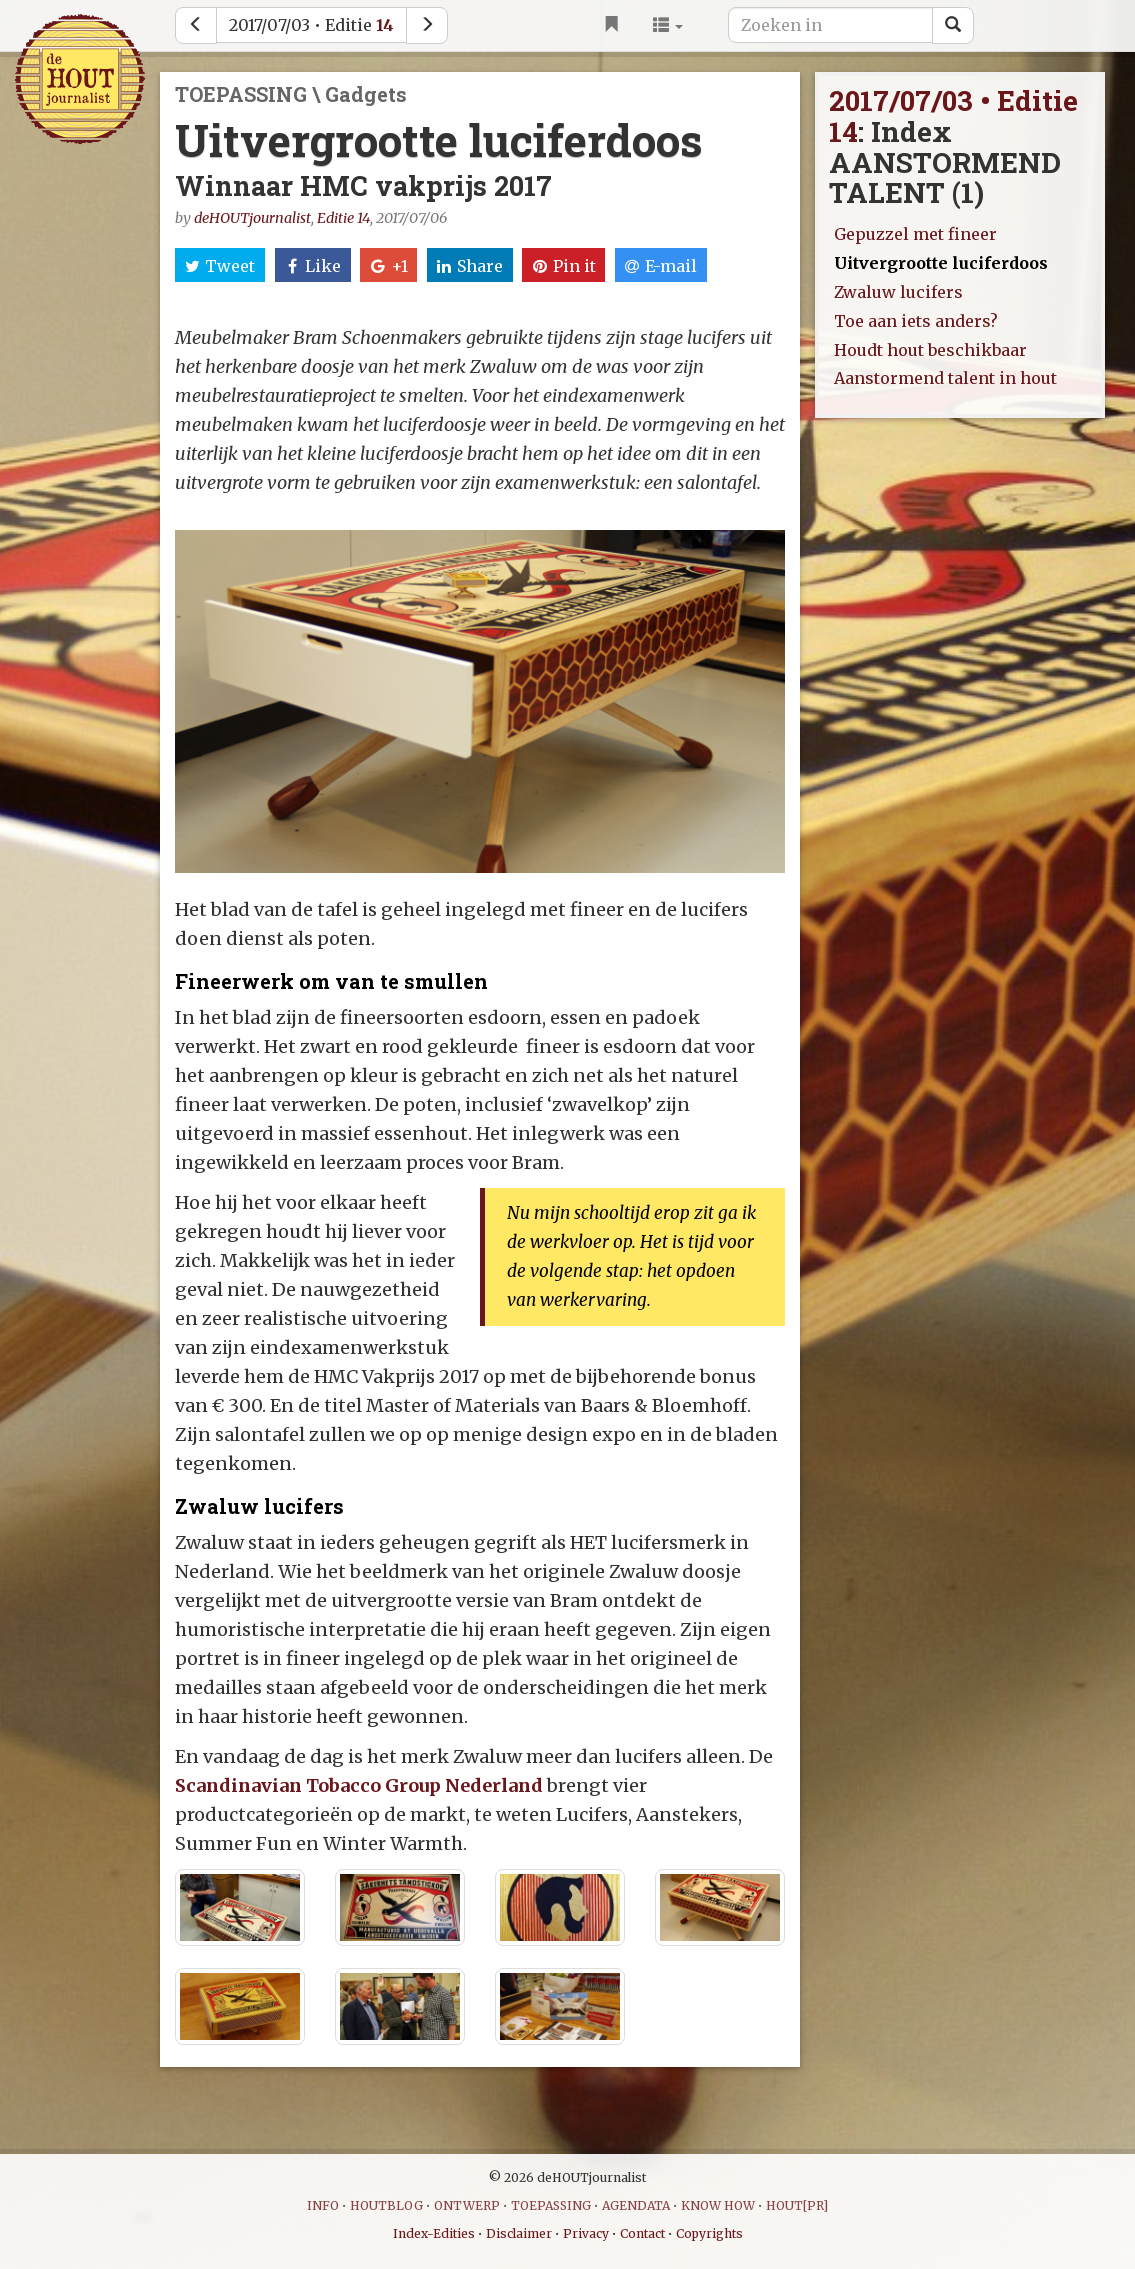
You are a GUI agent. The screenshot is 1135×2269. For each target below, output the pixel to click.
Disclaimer (519, 2233)
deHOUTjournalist (252, 218)
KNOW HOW (718, 2205)
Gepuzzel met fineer (915, 234)
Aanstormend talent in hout (945, 378)
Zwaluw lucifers (898, 292)
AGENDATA (636, 2205)
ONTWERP (467, 2205)
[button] (668, 25)
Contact (642, 2233)
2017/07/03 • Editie (311, 25)
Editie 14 (343, 218)
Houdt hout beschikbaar (930, 350)
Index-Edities (434, 2233)
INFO (323, 2205)
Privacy (586, 2233)
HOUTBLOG (386, 2205)
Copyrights (709, 2233)
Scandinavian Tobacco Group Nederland (361, 1785)
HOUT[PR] (797, 2205)
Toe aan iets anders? (916, 321)
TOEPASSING (551, 2205)
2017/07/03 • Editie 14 (953, 116)
